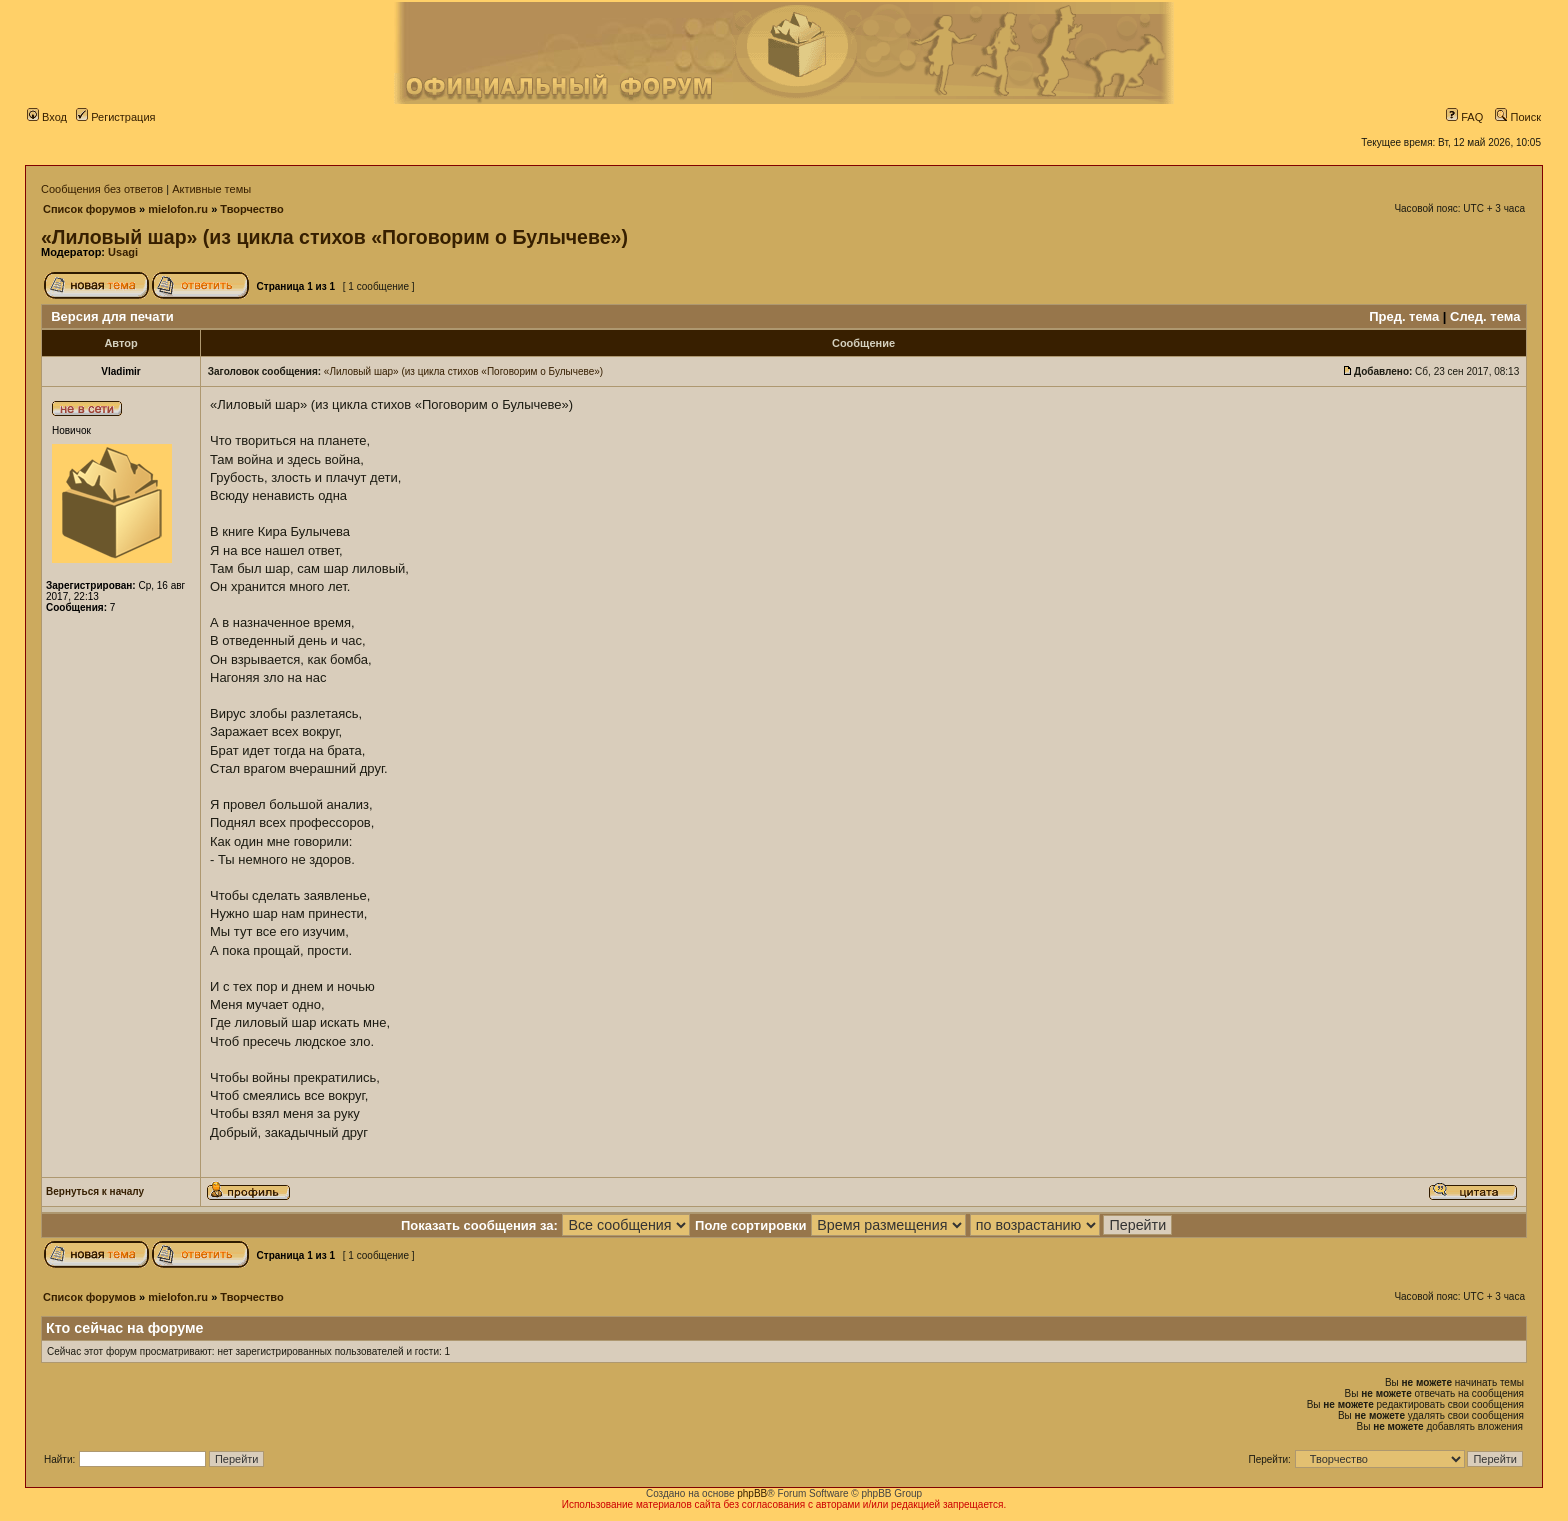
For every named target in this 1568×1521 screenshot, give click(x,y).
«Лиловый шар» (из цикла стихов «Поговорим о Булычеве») (334, 237)
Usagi (123, 252)
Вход (47, 117)
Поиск (1518, 117)
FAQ (1464, 117)
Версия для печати (112, 316)
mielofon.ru (178, 209)
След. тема (1485, 316)
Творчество (251, 209)
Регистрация (115, 117)
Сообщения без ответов (102, 189)
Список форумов (89, 209)
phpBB (752, 1493)
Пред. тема (1404, 316)
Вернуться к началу (95, 1191)
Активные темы (211, 189)
